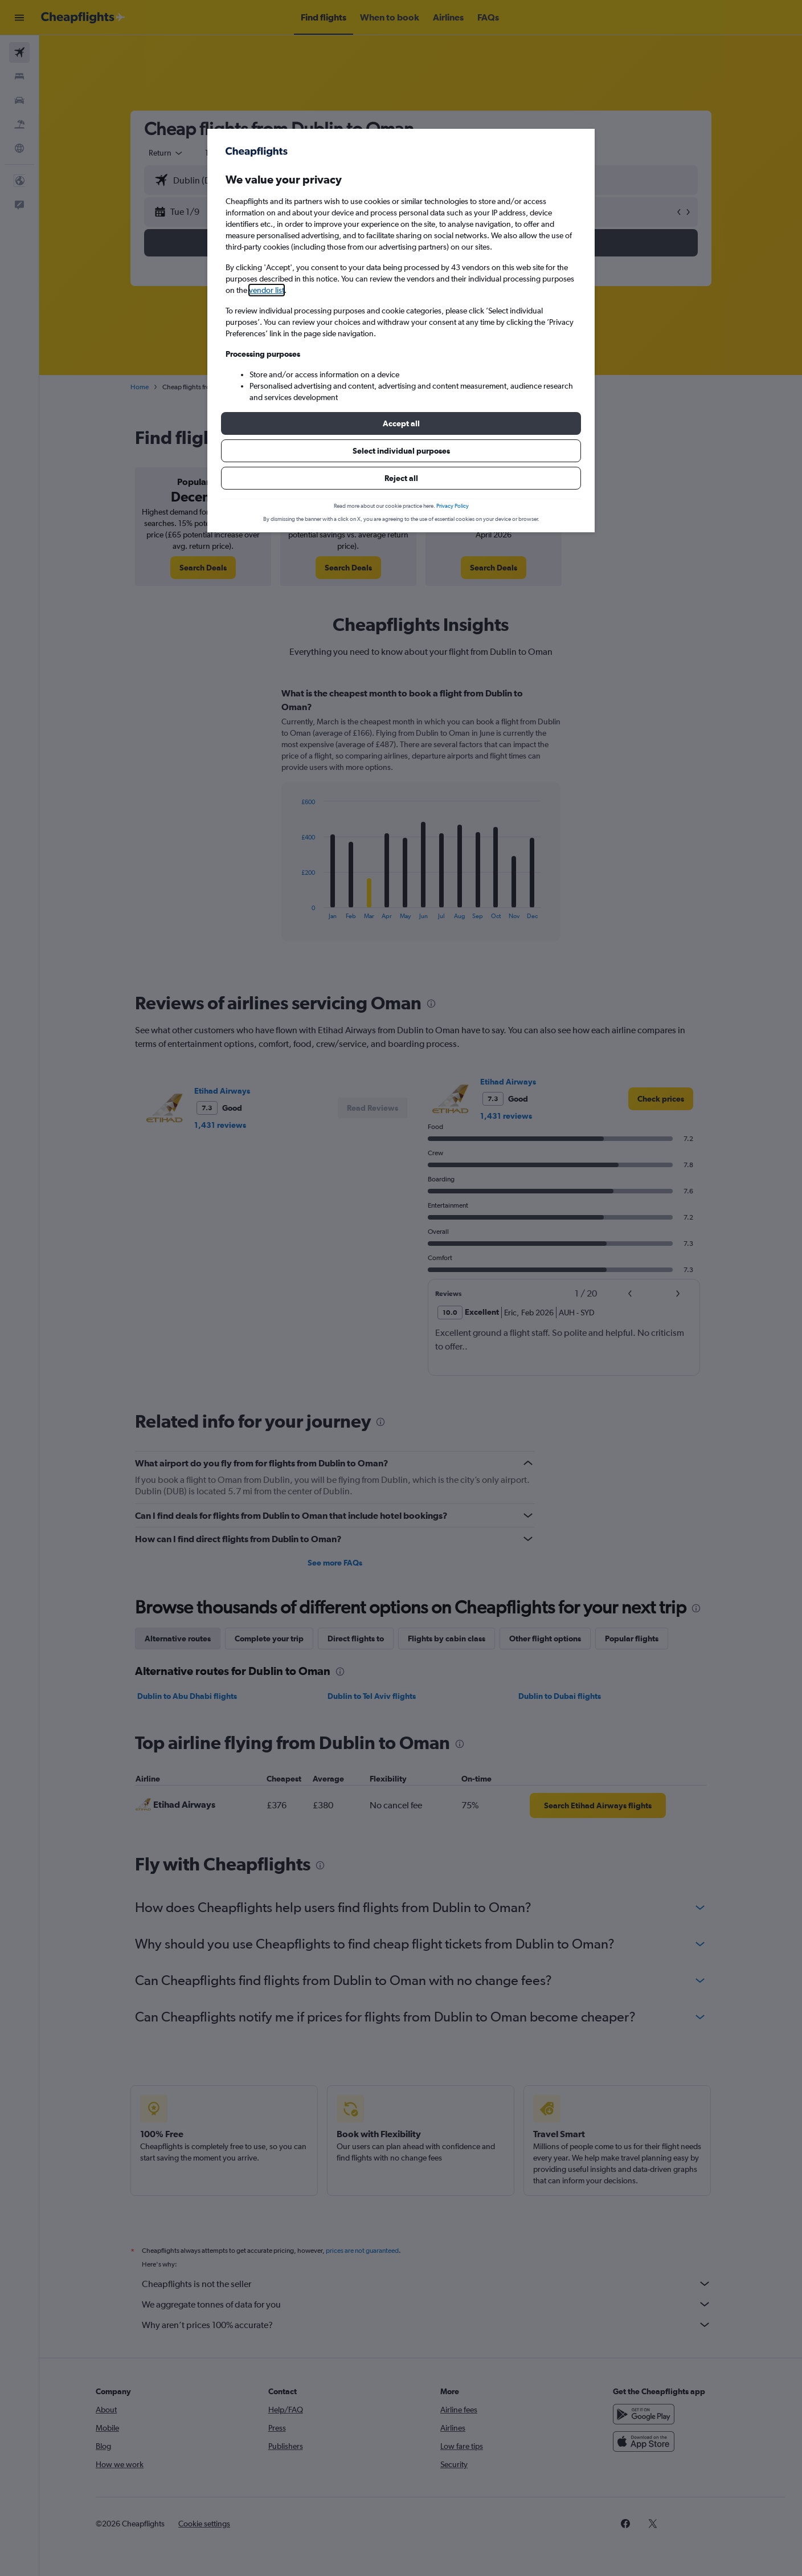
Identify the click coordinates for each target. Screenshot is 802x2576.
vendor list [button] (266, 290)
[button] (401, 423)
